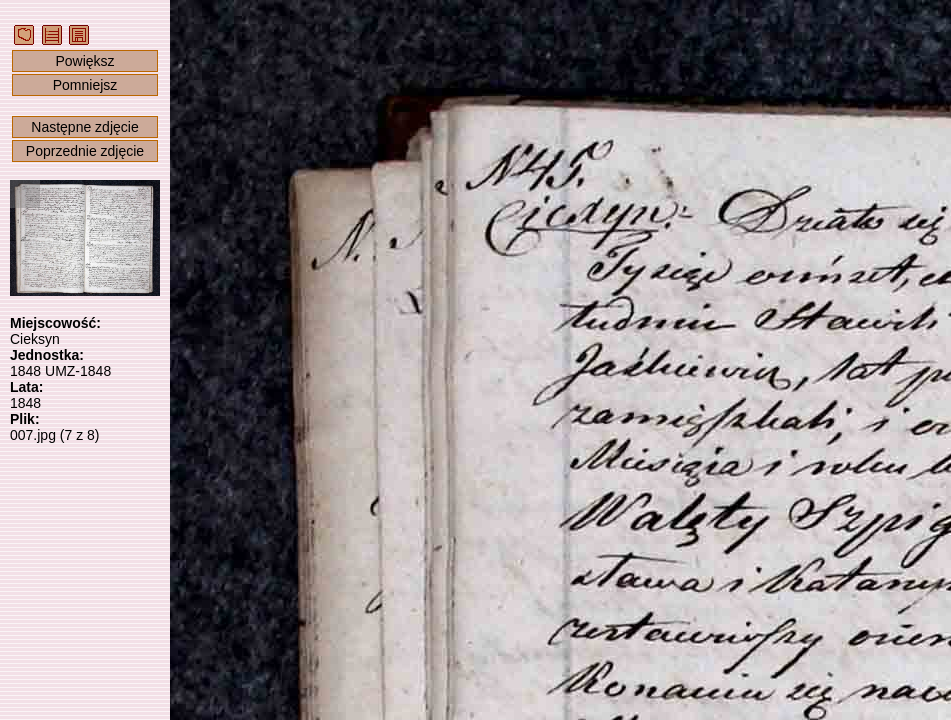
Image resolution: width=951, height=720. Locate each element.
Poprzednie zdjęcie (85, 151)
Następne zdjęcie (84, 127)
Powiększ (84, 61)
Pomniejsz (85, 85)
